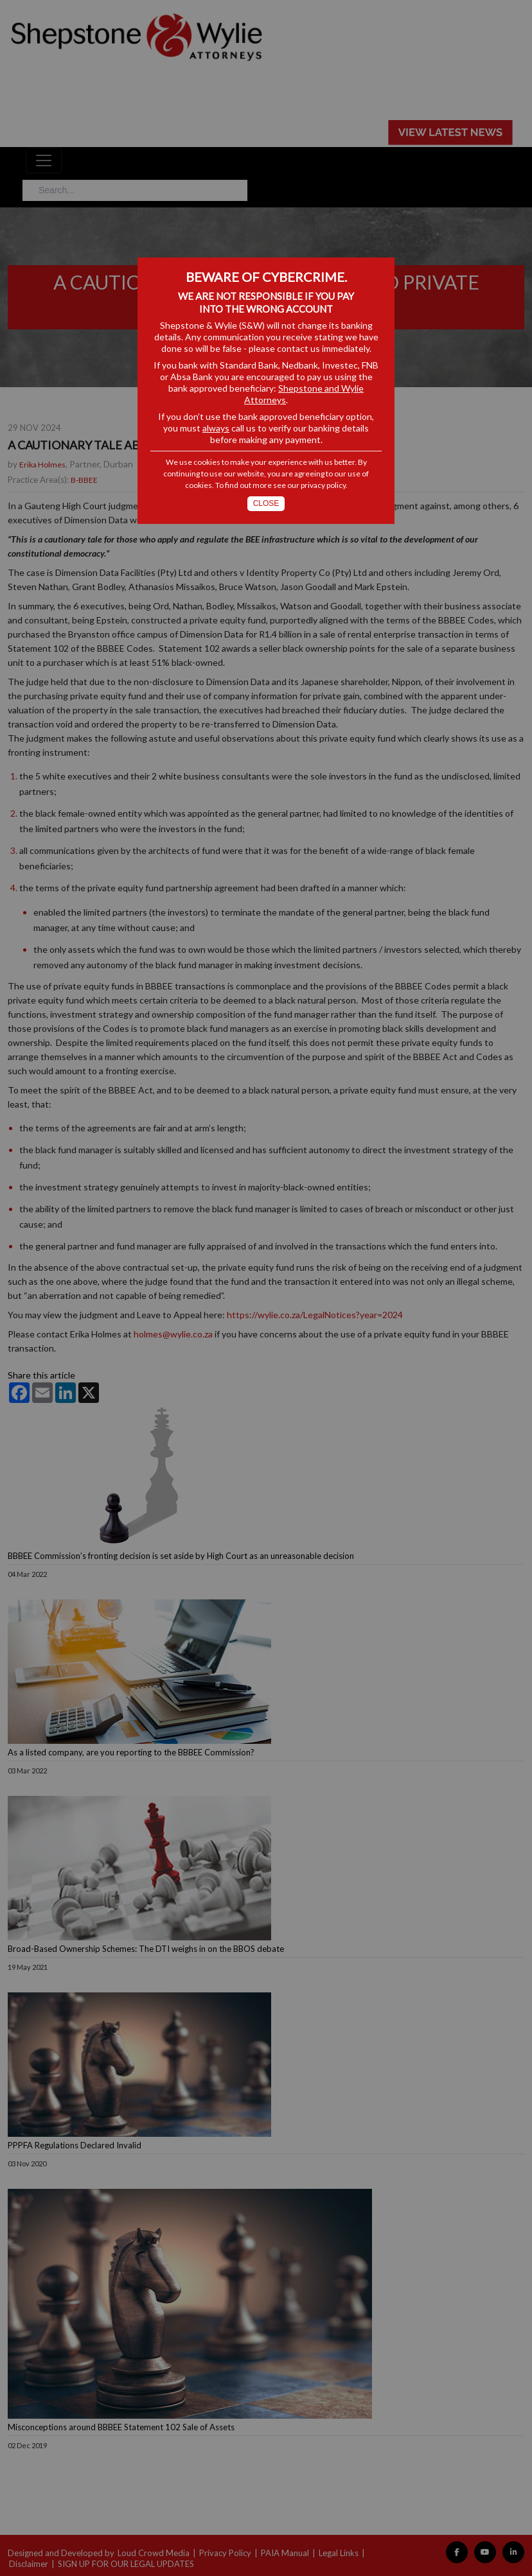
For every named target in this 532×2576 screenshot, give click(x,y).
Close (266, 503)
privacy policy (323, 485)
